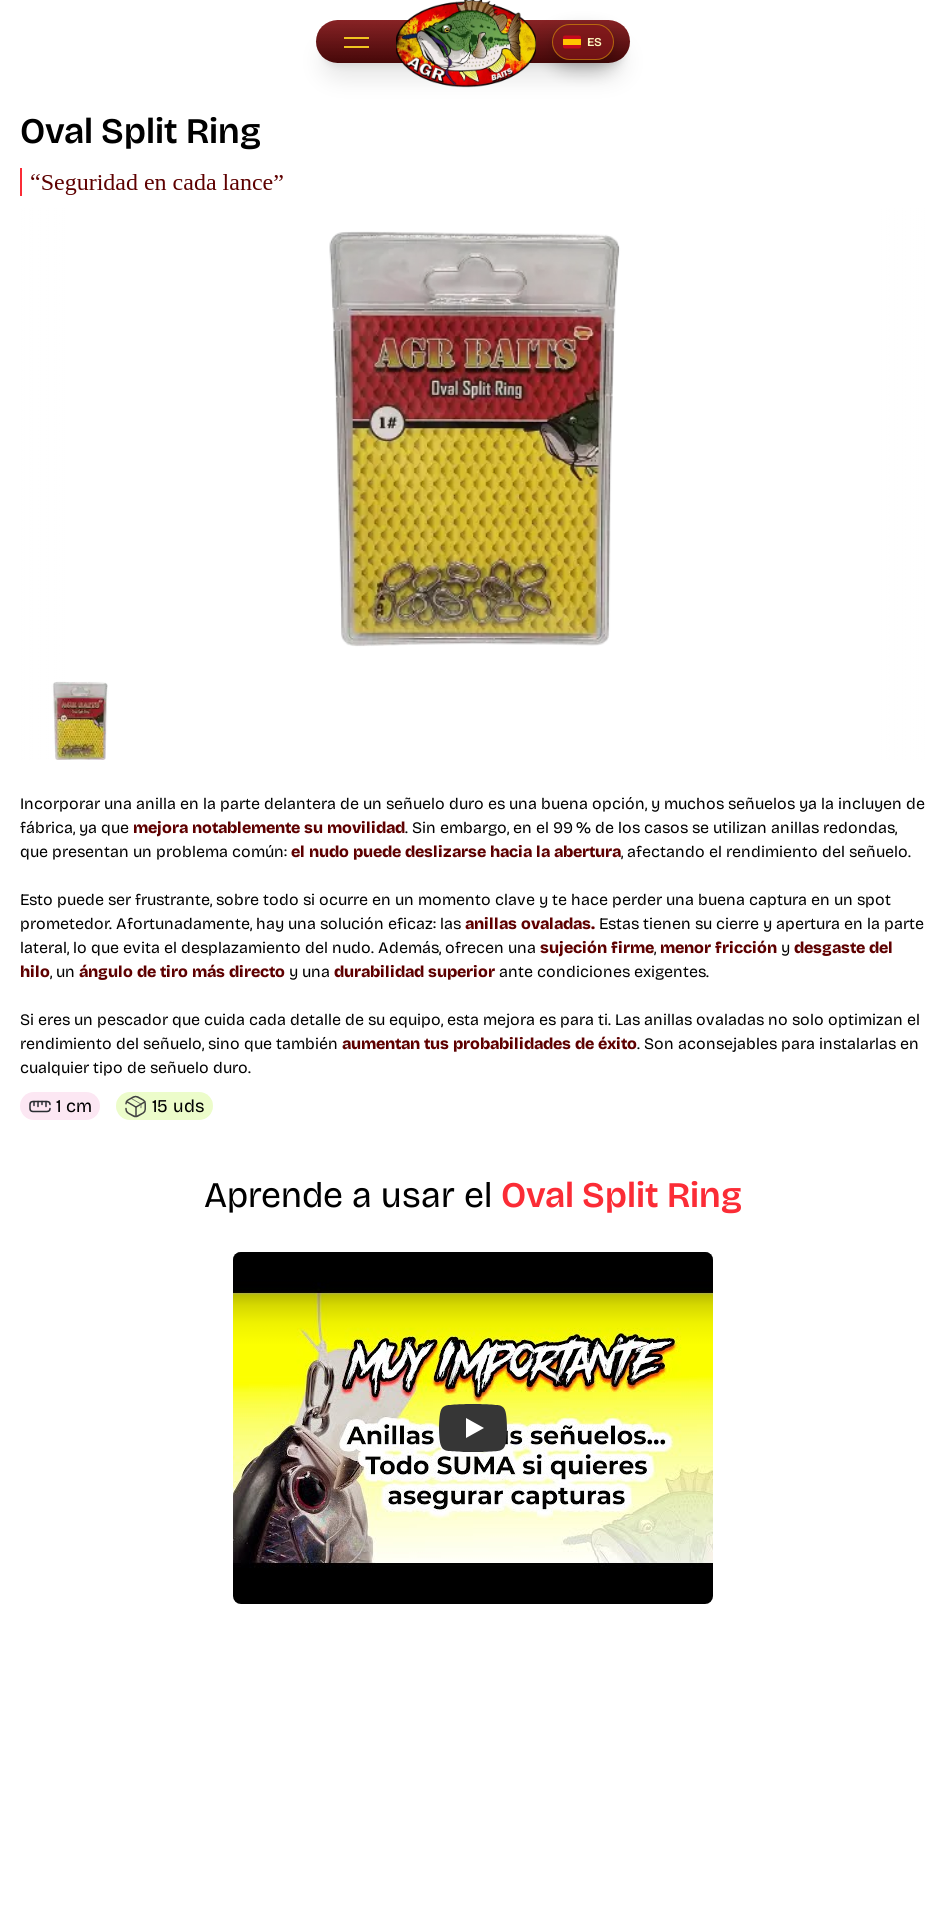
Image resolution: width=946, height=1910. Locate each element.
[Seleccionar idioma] (583, 42)
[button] (356, 42)
